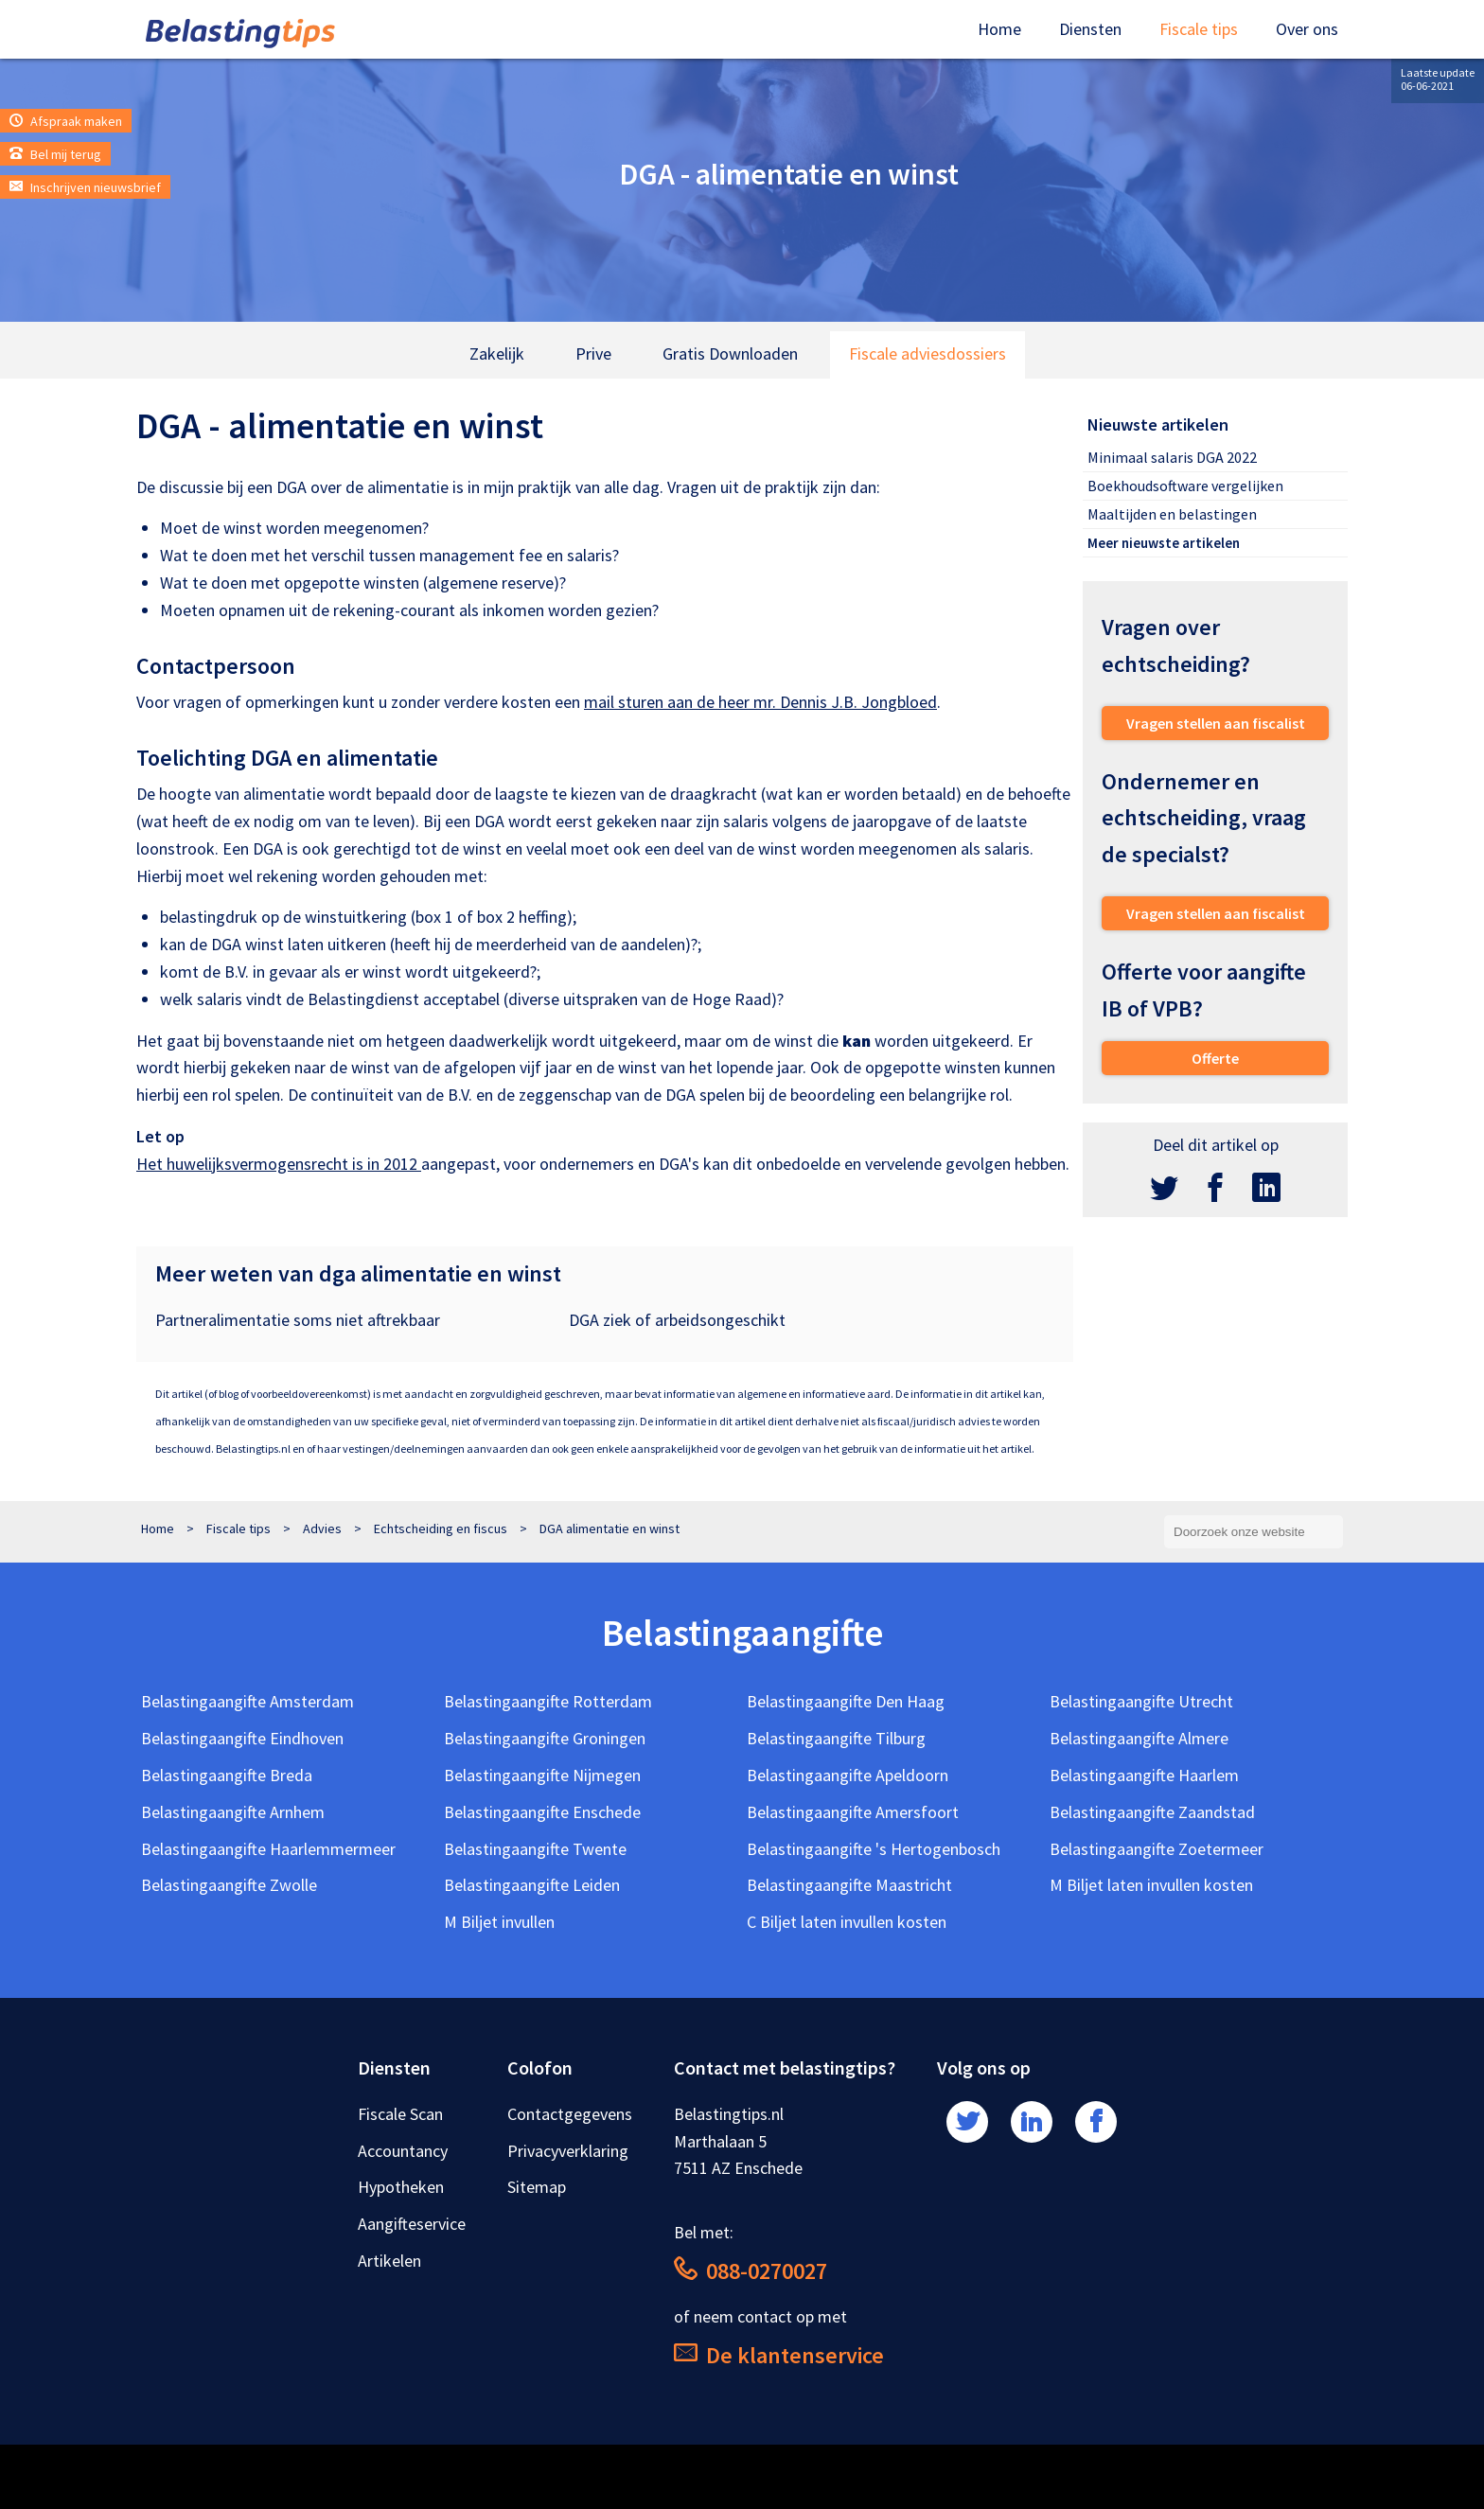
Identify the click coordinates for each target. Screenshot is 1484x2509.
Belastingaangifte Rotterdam (548, 1701)
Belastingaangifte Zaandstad (1152, 1812)
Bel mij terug (55, 154)
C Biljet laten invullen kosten (846, 1922)
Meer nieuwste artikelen (1163, 543)
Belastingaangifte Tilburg (836, 1738)
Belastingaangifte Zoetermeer (1156, 1849)
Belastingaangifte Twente (535, 1849)
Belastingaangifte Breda (226, 1775)
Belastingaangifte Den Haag (846, 1701)
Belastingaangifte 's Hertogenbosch (873, 1849)
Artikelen (389, 2260)
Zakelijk (496, 353)
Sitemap (536, 2187)
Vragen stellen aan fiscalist (1215, 723)
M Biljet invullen (499, 1922)
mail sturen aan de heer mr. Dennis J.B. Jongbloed (760, 702)
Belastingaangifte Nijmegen (542, 1775)
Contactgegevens (569, 2114)
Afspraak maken (65, 121)
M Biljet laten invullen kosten (1151, 1885)
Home (999, 29)
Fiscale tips (1198, 29)
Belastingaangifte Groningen (544, 1738)
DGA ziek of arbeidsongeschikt (677, 1320)
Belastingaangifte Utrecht (1141, 1701)
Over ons (1307, 29)
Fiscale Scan (400, 2114)
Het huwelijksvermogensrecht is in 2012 (278, 1164)
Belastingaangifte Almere (1139, 1738)
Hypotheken (401, 2187)
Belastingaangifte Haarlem (1144, 1775)
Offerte (1215, 1058)
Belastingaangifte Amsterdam (247, 1701)
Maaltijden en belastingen (1172, 513)
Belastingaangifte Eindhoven (242, 1738)
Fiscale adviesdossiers (927, 353)
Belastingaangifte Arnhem (233, 1812)
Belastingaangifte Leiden (532, 1885)
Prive (593, 353)
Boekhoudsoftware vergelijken (1185, 485)
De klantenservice (779, 2355)
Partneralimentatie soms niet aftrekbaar (297, 1320)
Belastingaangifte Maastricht (849, 1885)
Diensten (1090, 29)
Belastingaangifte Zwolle (229, 1885)
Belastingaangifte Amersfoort (853, 1812)
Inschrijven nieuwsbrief (85, 187)
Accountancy (403, 2151)
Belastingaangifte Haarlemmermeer (268, 1849)
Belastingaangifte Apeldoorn (847, 1775)
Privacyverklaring (567, 2151)
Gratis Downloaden (730, 353)
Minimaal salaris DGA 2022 (1172, 457)
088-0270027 (750, 2271)
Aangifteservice (412, 2224)
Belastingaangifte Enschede (542, 1812)
